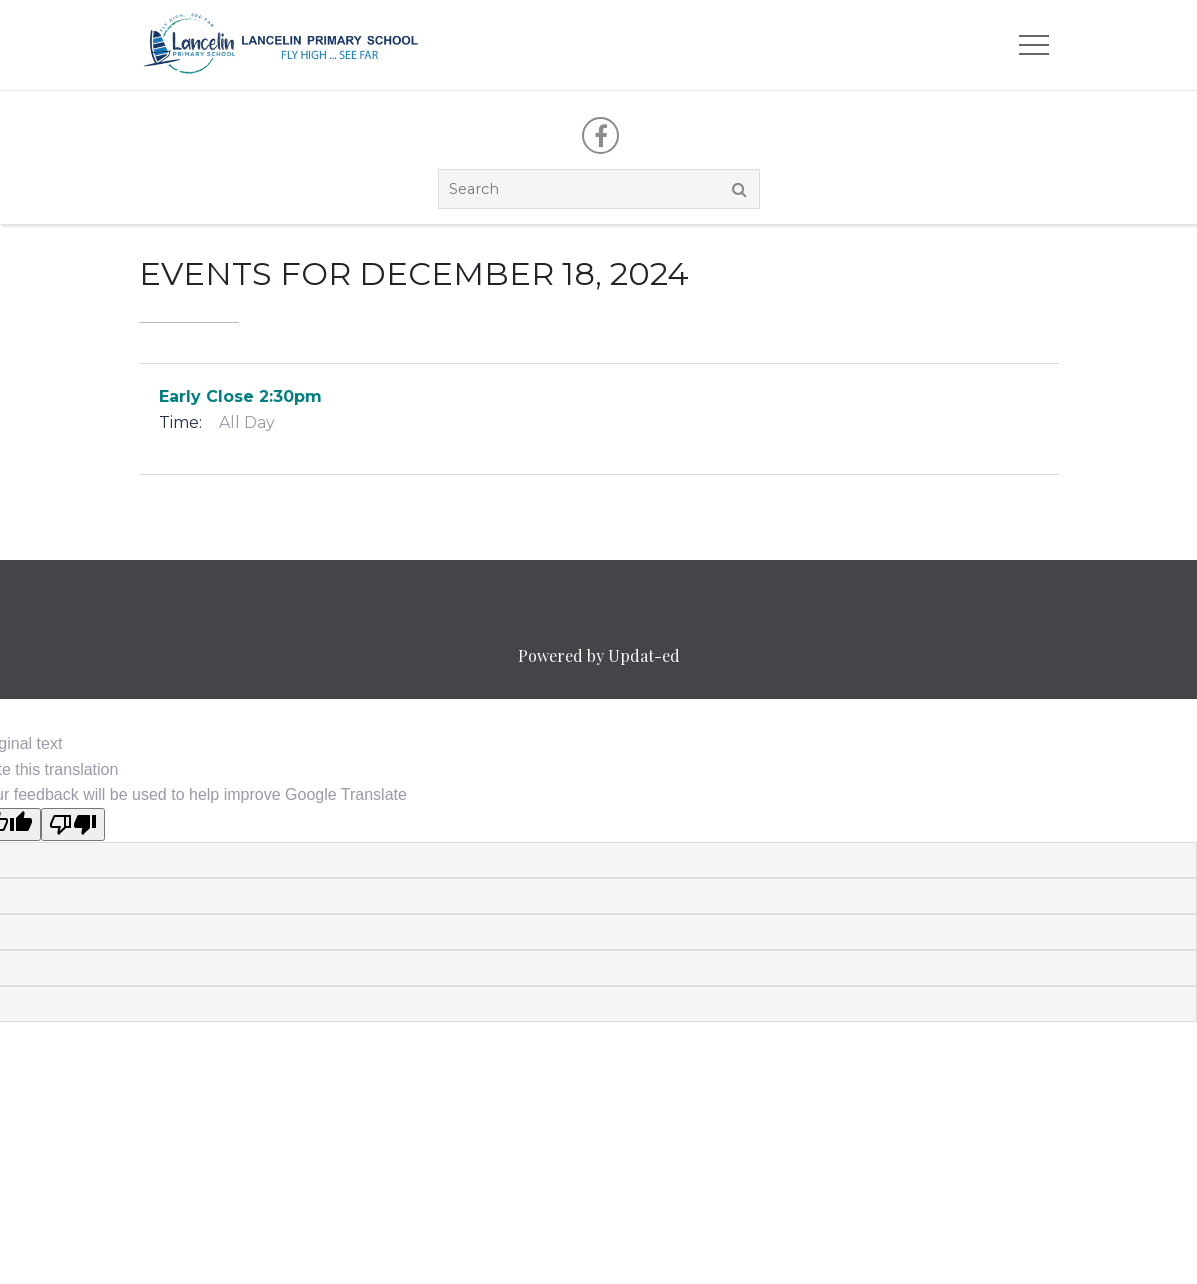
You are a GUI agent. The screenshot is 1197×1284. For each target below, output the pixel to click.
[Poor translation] (73, 824)
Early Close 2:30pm (240, 396)
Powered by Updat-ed (599, 655)
